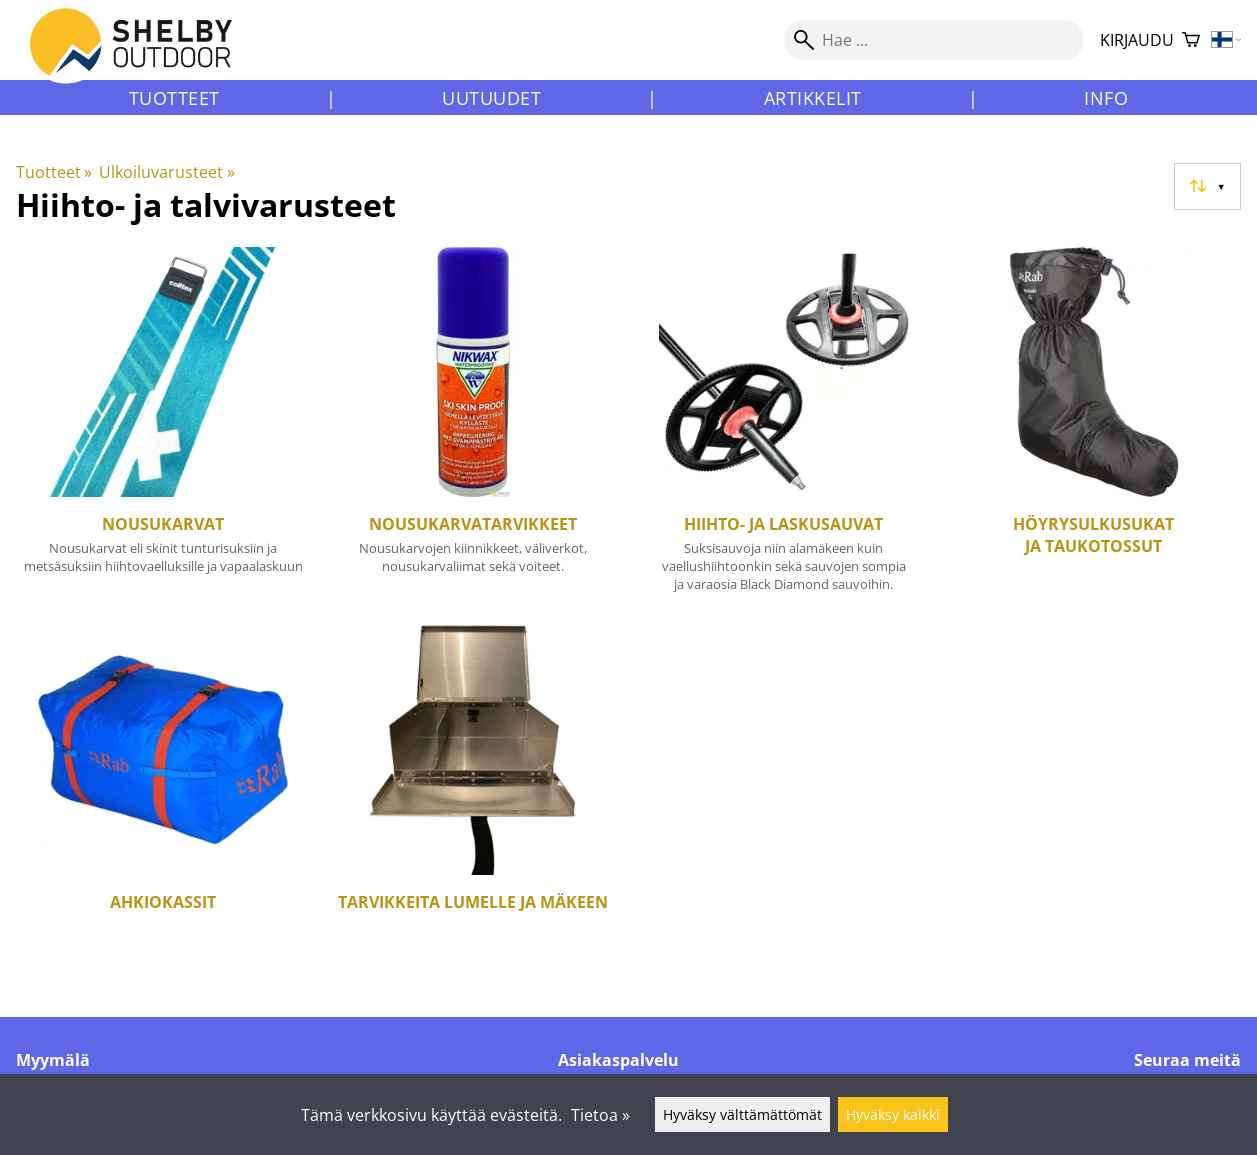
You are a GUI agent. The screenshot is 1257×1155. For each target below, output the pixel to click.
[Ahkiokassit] (163, 794)
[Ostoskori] (1191, 40)
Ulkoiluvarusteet (166, 172)
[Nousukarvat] (163, 428)
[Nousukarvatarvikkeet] (473, 428)
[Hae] (934, 40)
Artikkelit (813, 98)
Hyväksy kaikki (893, 1114)
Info (1106, 98)
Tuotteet (174, 98)
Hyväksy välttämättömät (742, 1114)
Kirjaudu (1137, 40)
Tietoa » (600, 1115)
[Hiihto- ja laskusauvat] (784, 428)
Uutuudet (491, 98)
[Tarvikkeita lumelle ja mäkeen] (473, 794)
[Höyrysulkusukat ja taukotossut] (1094, 428)
